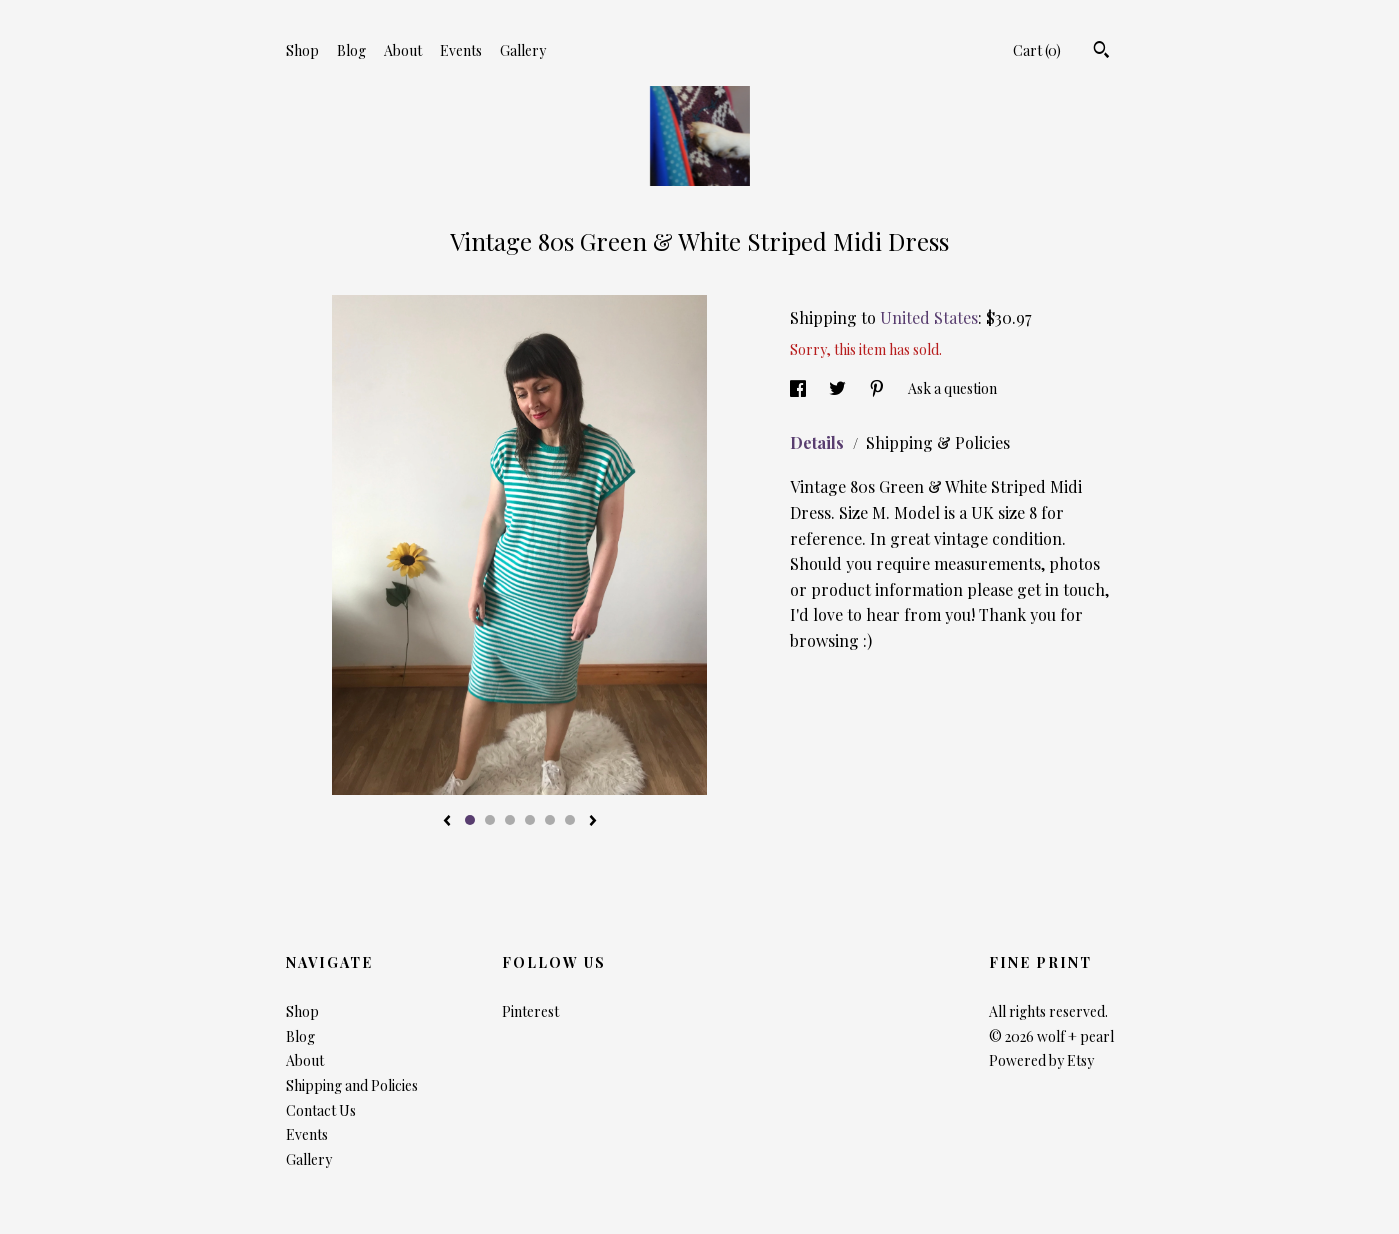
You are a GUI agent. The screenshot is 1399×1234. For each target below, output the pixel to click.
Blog (351, 50)
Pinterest (530, 1011)
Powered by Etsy (1041, 1060)
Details (819, 442)
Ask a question (952, 388)
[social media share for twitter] (839, 388)
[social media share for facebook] (799, 388)
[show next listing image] (593, 822)
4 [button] (530, 820)
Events (461, 50)
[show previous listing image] (447, 822)
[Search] (1101, 52)
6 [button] (570, 820)
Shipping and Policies (352, 1085)
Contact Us (321, 1110)
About (403, 50)
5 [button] (550, 820)
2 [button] (490, 820)
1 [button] (470, 820)
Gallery (523, 50)
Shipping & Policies (938, 442)
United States (929, 317)
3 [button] (510, 820)
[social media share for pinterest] (878, 388)
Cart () (1037, 50)
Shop (302, 50)
